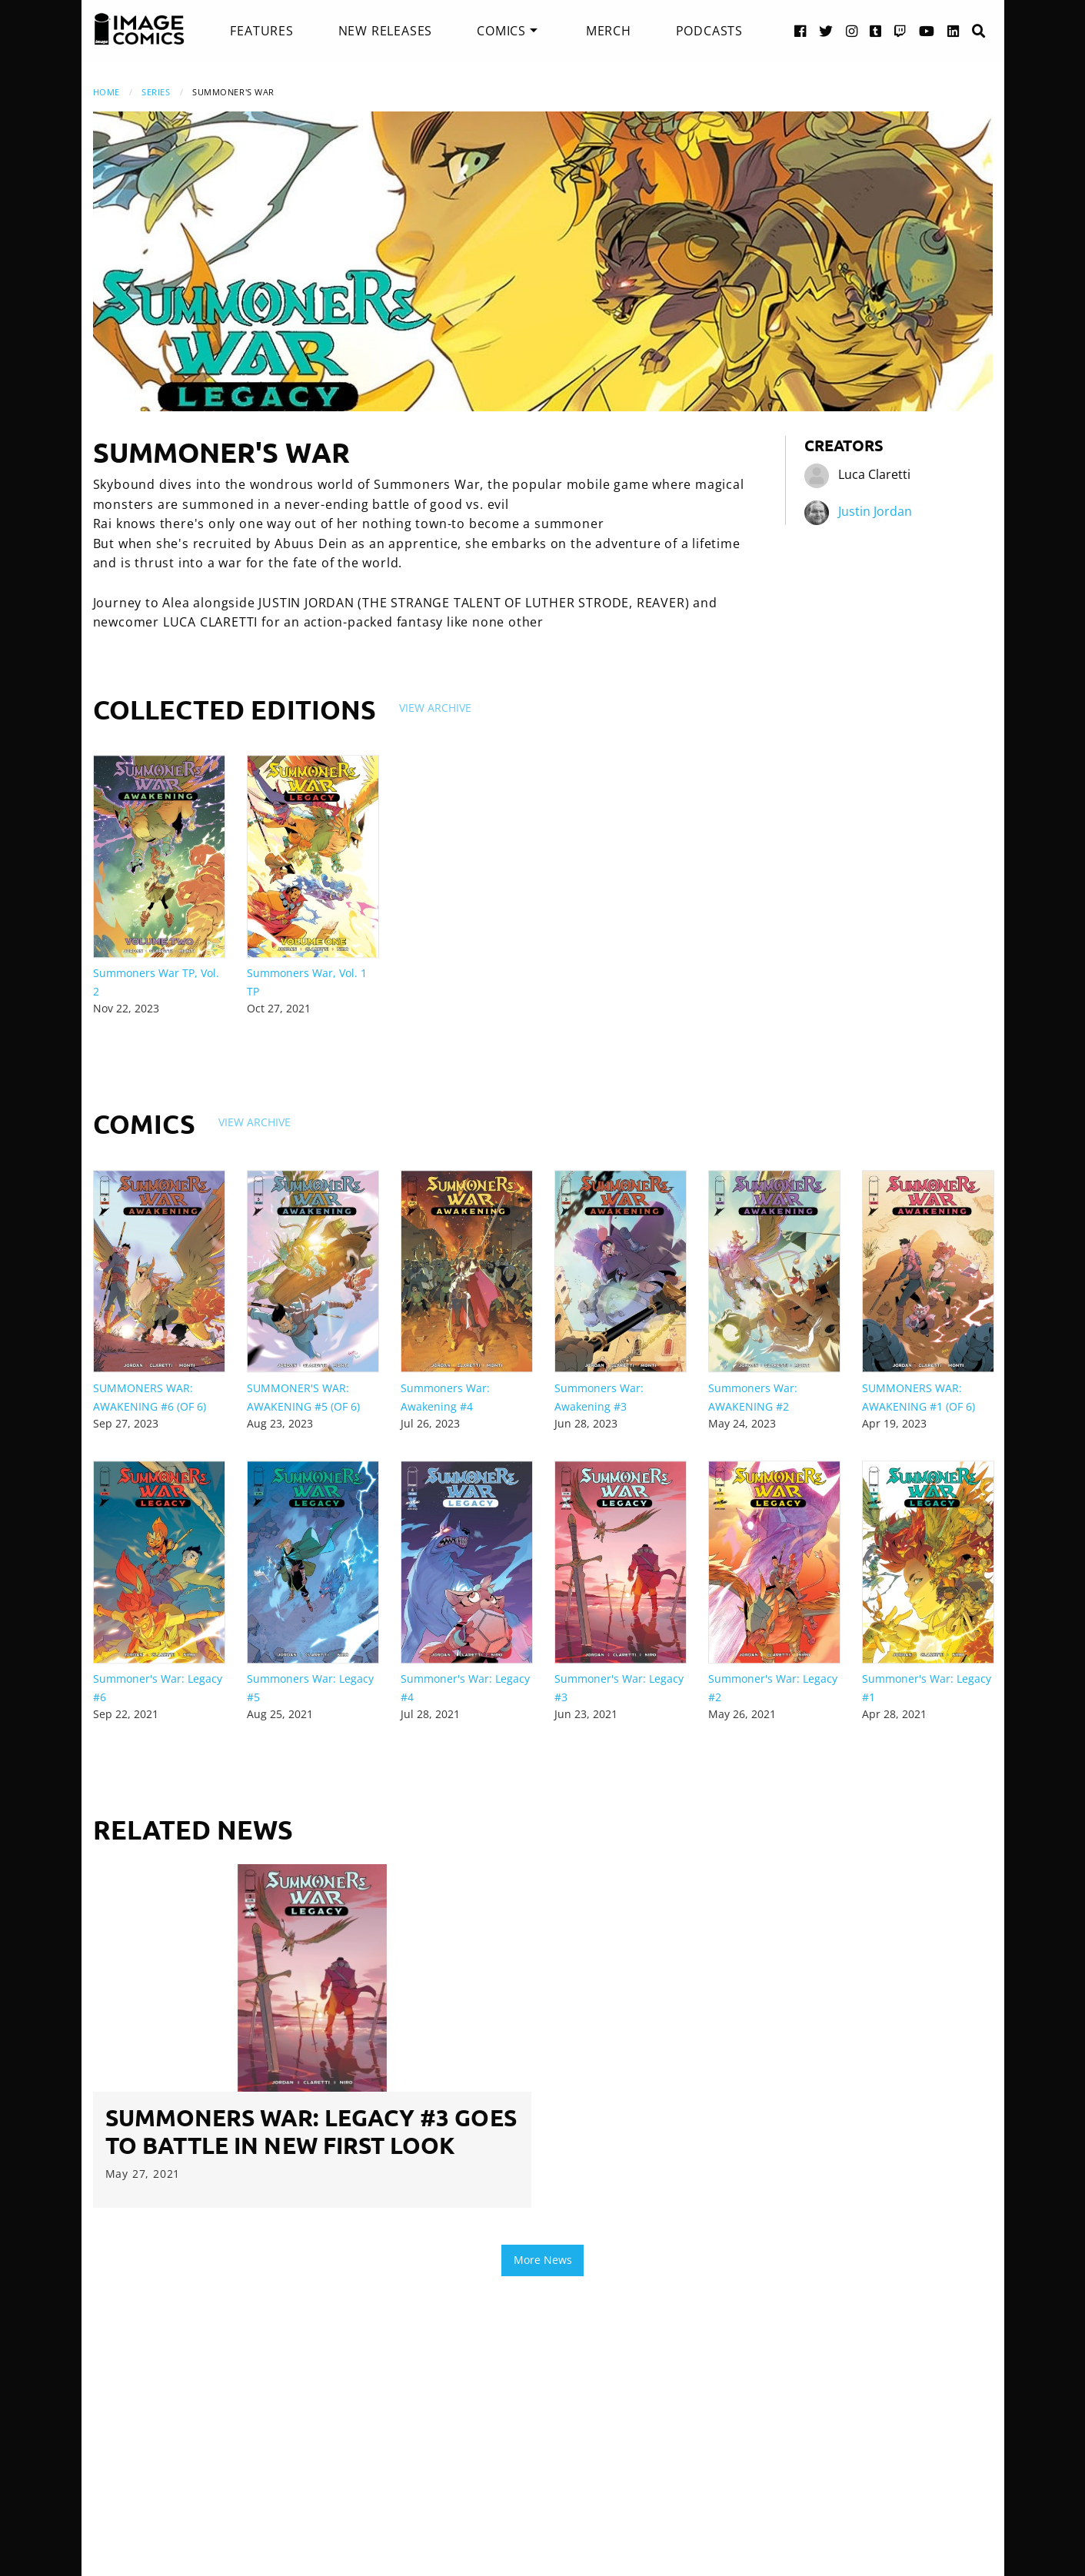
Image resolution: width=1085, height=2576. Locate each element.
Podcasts (709, 30)
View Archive (435, 707)
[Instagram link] (852, 30)
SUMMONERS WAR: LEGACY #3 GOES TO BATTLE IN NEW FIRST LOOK (311, 2131)
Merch (608, 30)
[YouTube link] (927, 30)
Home (106, 92)
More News (543, 2259)
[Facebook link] (800, 30)
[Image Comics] (139, 29)
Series (155, 92)
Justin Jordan (875, 511)
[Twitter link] (826, 30)
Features (261, 30)
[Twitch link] (900, 30)
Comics (501, 30)
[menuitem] (261, 31)
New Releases (385, 30)
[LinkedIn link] (953, 30)
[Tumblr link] (876, 30)
